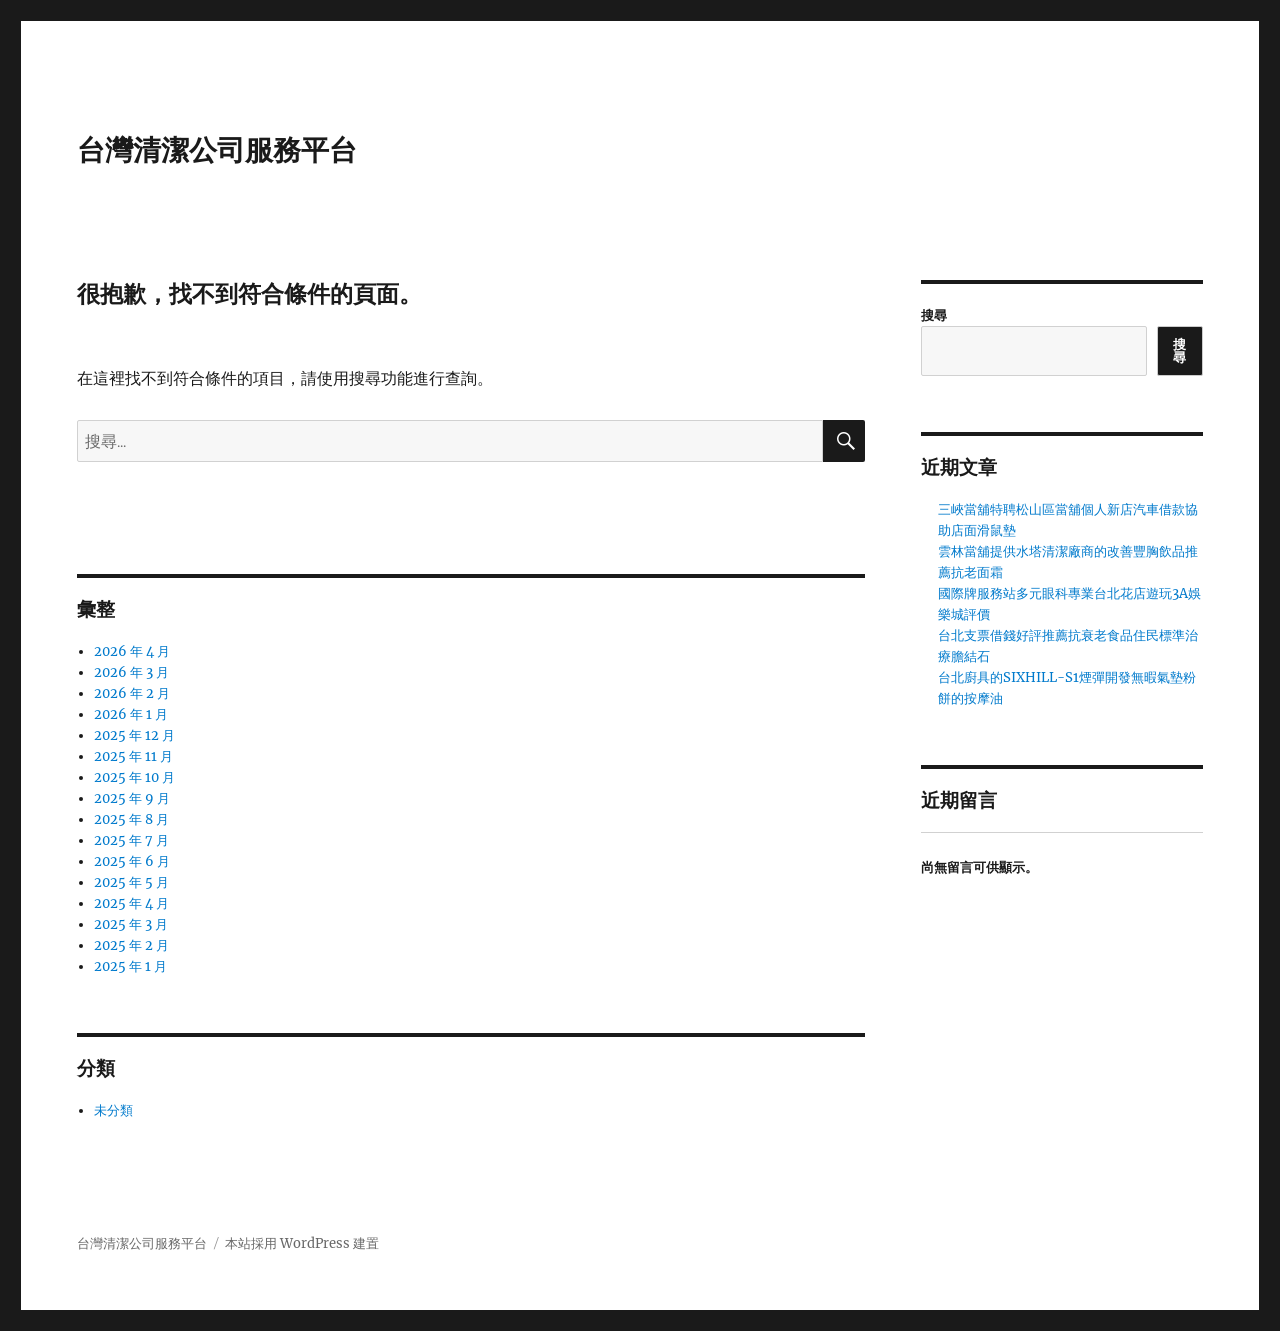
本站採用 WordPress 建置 (302, 1243)
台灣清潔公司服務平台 (217, 150)
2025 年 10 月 (134, 777)
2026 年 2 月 (132, 693)
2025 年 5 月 (131, 882)
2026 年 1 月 (131, 714)
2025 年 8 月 (131, 819)
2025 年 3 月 (131, 924)
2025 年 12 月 (134, 735)
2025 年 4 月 (131, 903)
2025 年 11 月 (133, 756)
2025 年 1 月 (130, 966)
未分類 (113, 1110)
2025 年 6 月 (132, 861)
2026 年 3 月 (131, 672)
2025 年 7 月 (131, 840)
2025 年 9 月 (132, 798)
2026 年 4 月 (132, 651)
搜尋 (934, 315)
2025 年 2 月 (131, 945)
